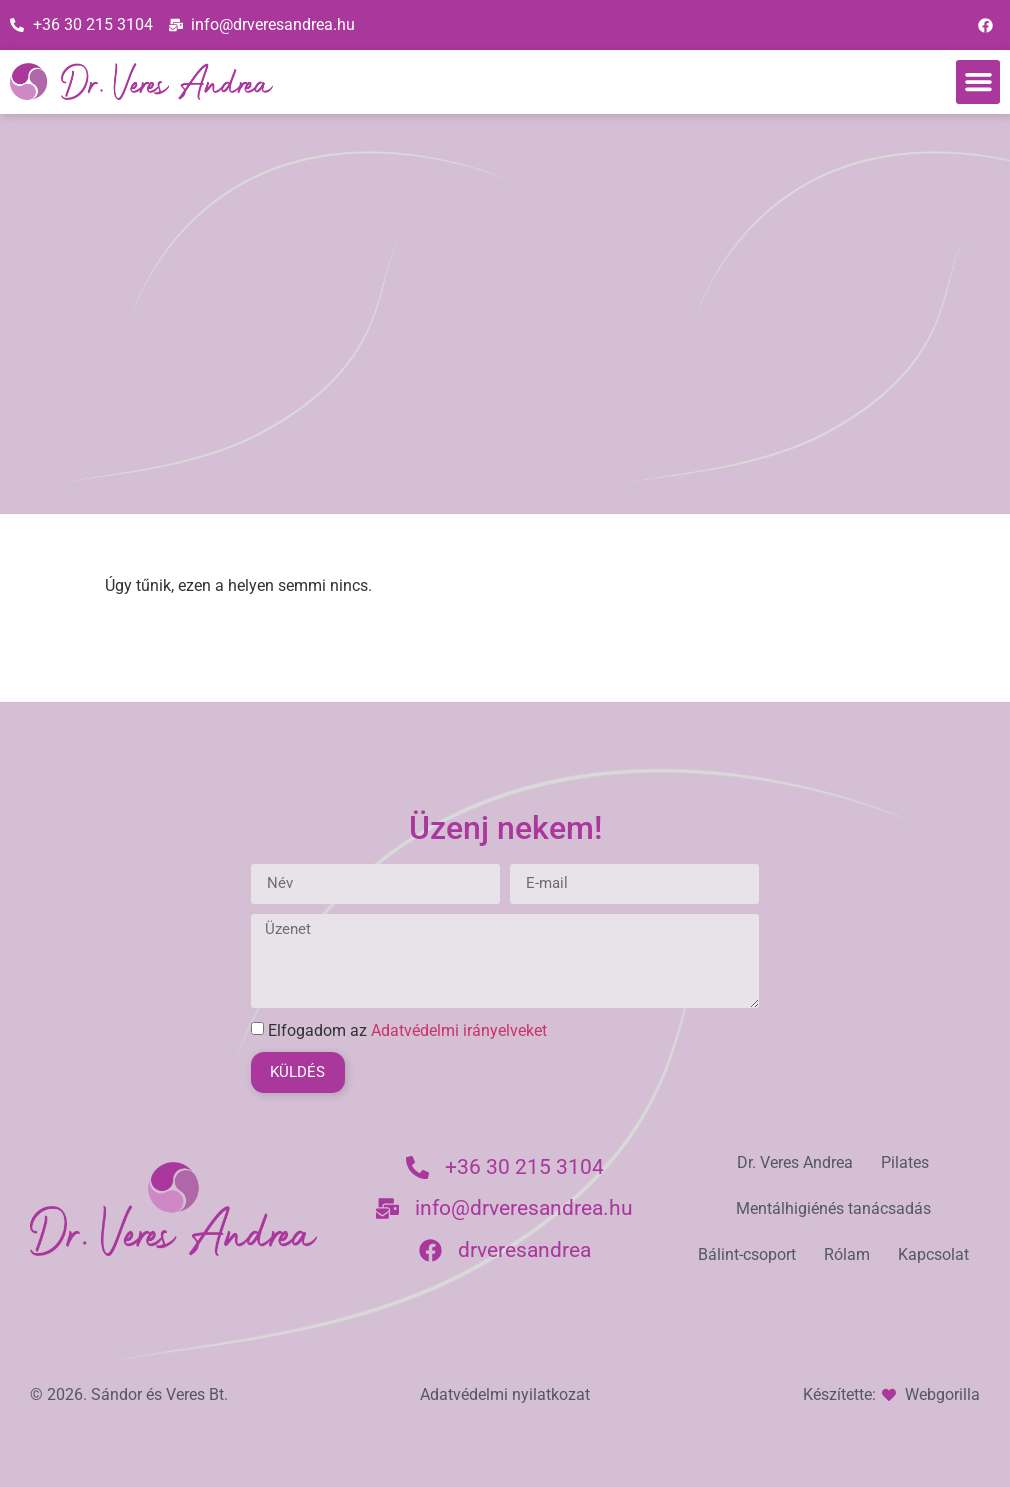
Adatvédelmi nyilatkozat (505, 1394)
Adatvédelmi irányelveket (459, 1030)
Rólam (847, 1254)
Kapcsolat (933, 1254)
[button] (978, 82)
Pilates (905, 1162)
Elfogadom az (407, 1030)
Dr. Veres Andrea (795, 1162)
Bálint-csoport (747, 1254)
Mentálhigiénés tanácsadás (833, 1208)
